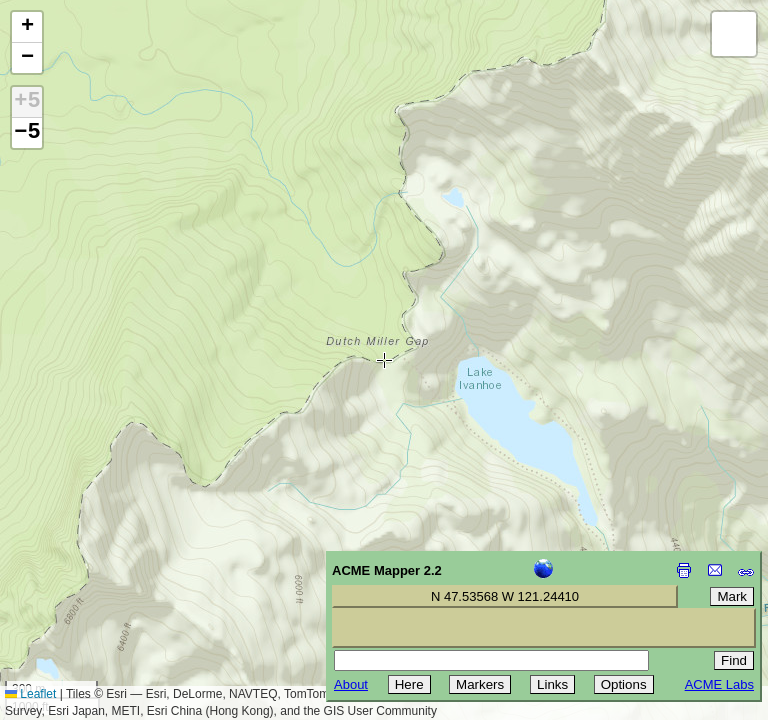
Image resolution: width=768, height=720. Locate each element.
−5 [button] (27, 133)
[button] (27, 27)
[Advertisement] (106, 578)
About (351, 684)
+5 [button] (27, 102)
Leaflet (30, 694)
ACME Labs (719, 684)
